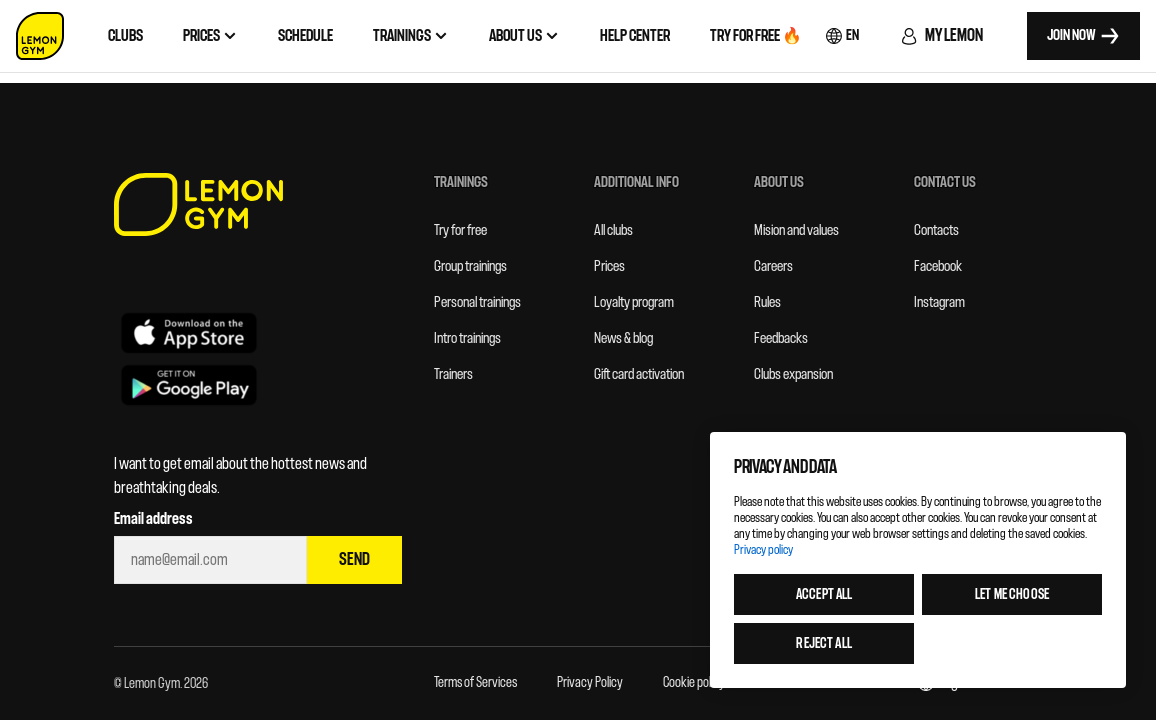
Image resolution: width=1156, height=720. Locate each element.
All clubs (613, 230)
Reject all (823, 643)
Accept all (824, 594)
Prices (609, 266)
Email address (153, 519)
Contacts (936, 230)
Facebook (938, 266)
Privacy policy (763, 549)
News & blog (623, 338)
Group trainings (470, 266)
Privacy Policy (590, 682)
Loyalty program (634, 302)
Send (354, 559)
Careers (773, 266)
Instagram (939, 302)
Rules (767, 302)
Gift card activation (639, 374)
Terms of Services (475, 682)
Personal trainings (477, 302)
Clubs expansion (793, 374)
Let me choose (1012, 594)
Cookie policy (694, 682)
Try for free (460, 230)
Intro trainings (467, 338)
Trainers (453, 374)
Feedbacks (781, 338)
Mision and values (796, 230)
